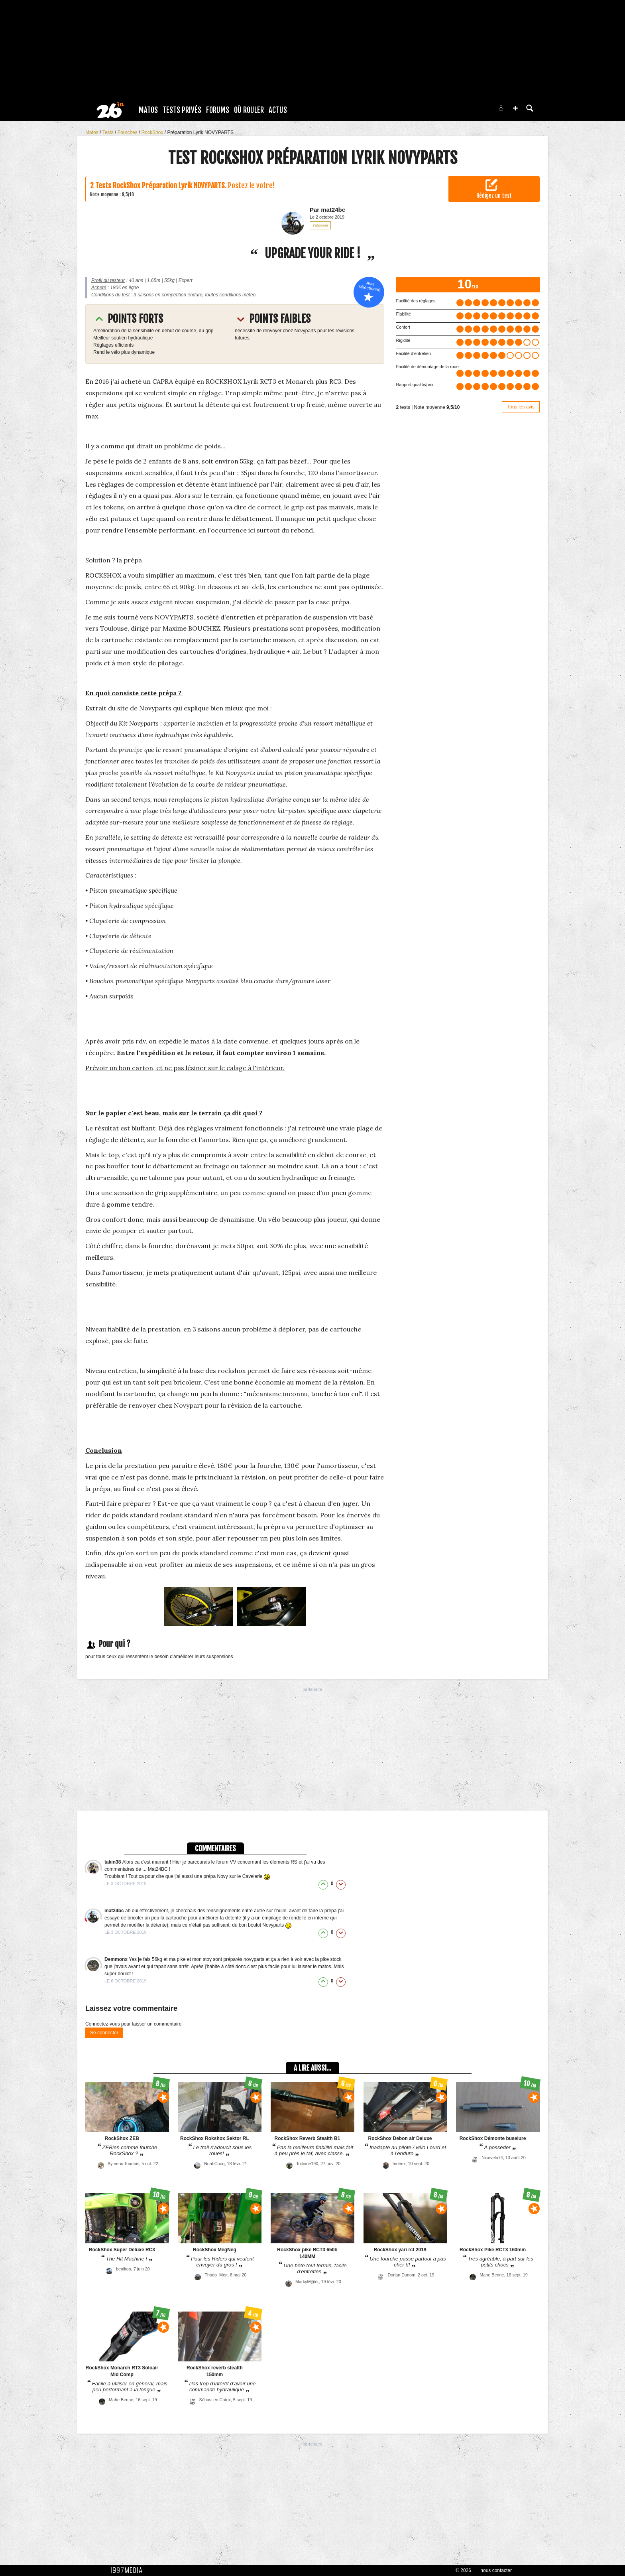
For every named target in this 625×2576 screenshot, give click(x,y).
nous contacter (496, 2570)
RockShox (153, 132)
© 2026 (463, 2570)
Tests (108, 132)
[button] (515, 108)
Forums (217, 110)
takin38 (113, 1862)
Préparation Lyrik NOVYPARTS (200, 132)
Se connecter (104, 2033)
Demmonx (116, 1959)
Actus (278, 110)
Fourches (128, 132)
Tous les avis (521, 407)
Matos (148, 110)
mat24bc (114, 1910)
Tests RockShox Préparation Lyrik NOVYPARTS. (160, 185)
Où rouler (249, 110)
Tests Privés (182, 110)
